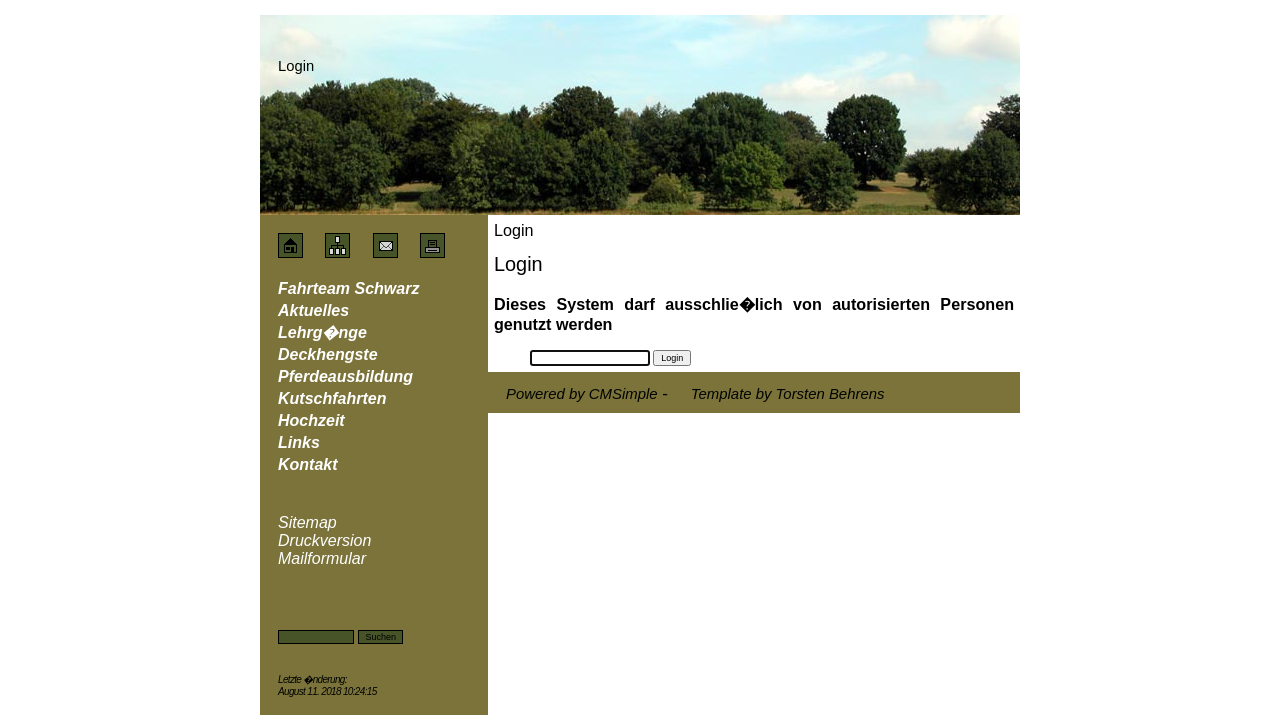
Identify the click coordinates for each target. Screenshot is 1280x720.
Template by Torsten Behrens (788, 394)
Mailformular (322, 558)
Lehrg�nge (322, 332)
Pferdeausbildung (345, 376)
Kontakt (308, 464)
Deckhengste (328, 354)
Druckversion (324, 540)
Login (310, 597)
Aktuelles (313, 310)
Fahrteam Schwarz (348, 288)
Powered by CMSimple (582, 394)
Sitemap (307, 522)
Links (299, 442)
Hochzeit (311, 420)
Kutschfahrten (332, 398)
